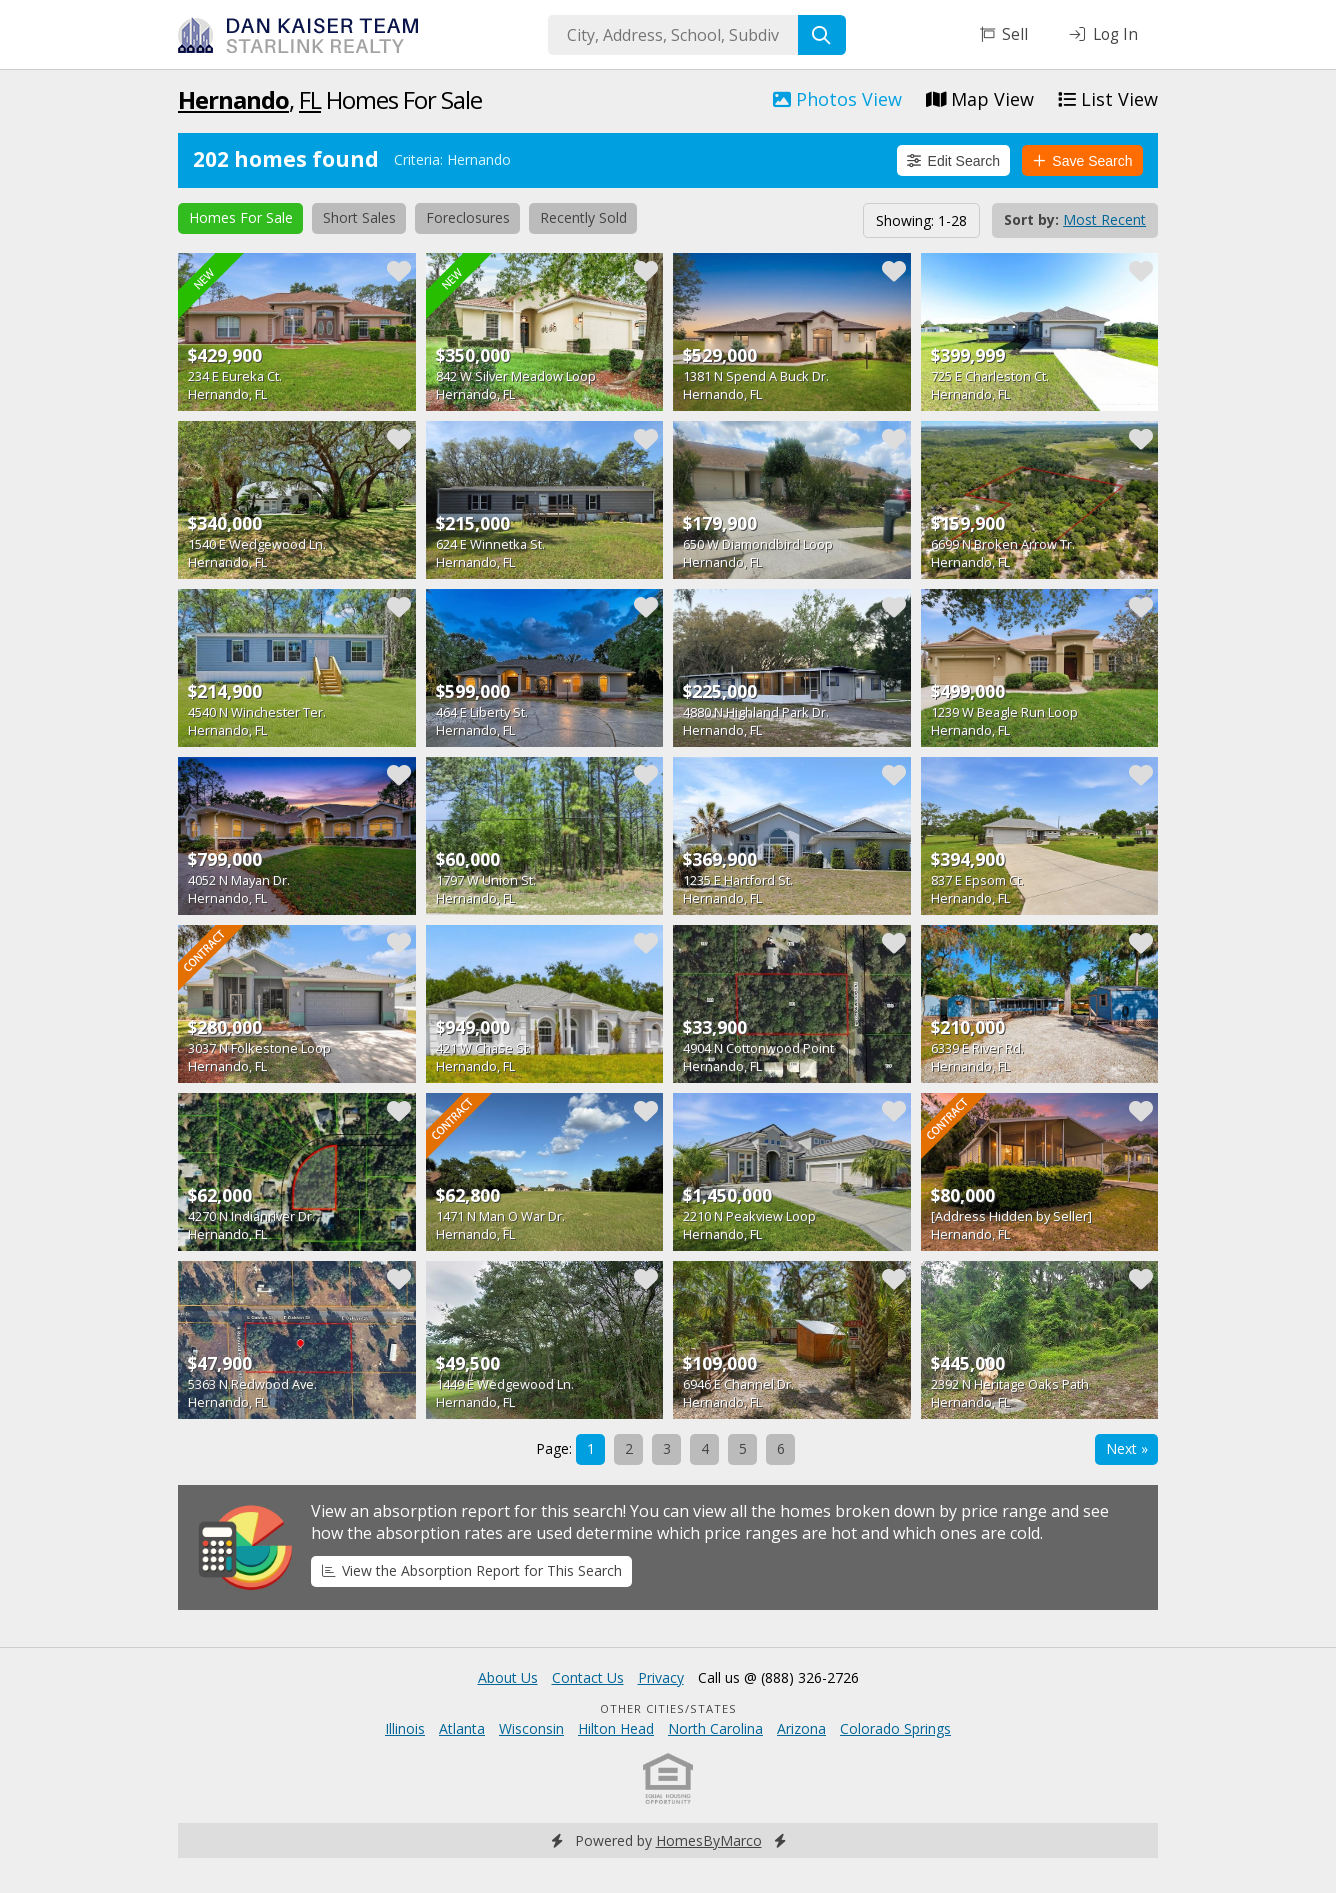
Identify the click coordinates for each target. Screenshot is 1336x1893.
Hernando (233, 99)
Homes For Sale (241, 217)
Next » (1127, 1448)
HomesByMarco (709, 1840)
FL (310, 99)
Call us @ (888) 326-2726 (778, 1677)
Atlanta (462, 1728)
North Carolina (715, 1728)
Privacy (661, 1677)
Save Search (1083, 161)
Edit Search (953, 161)
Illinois (405, 1728)
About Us (508, 1677)
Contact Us (588, 1677)
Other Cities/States (668, 1708)
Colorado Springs (895, 1728)
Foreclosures (468, 217)
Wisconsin (531, 1728)
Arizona (801, 1728)
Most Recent (1104, 219)
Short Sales (359, 217)
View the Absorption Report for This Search (472, 1570)
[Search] (822, 35)
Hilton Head (616, 1728)
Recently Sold (583, 217)
